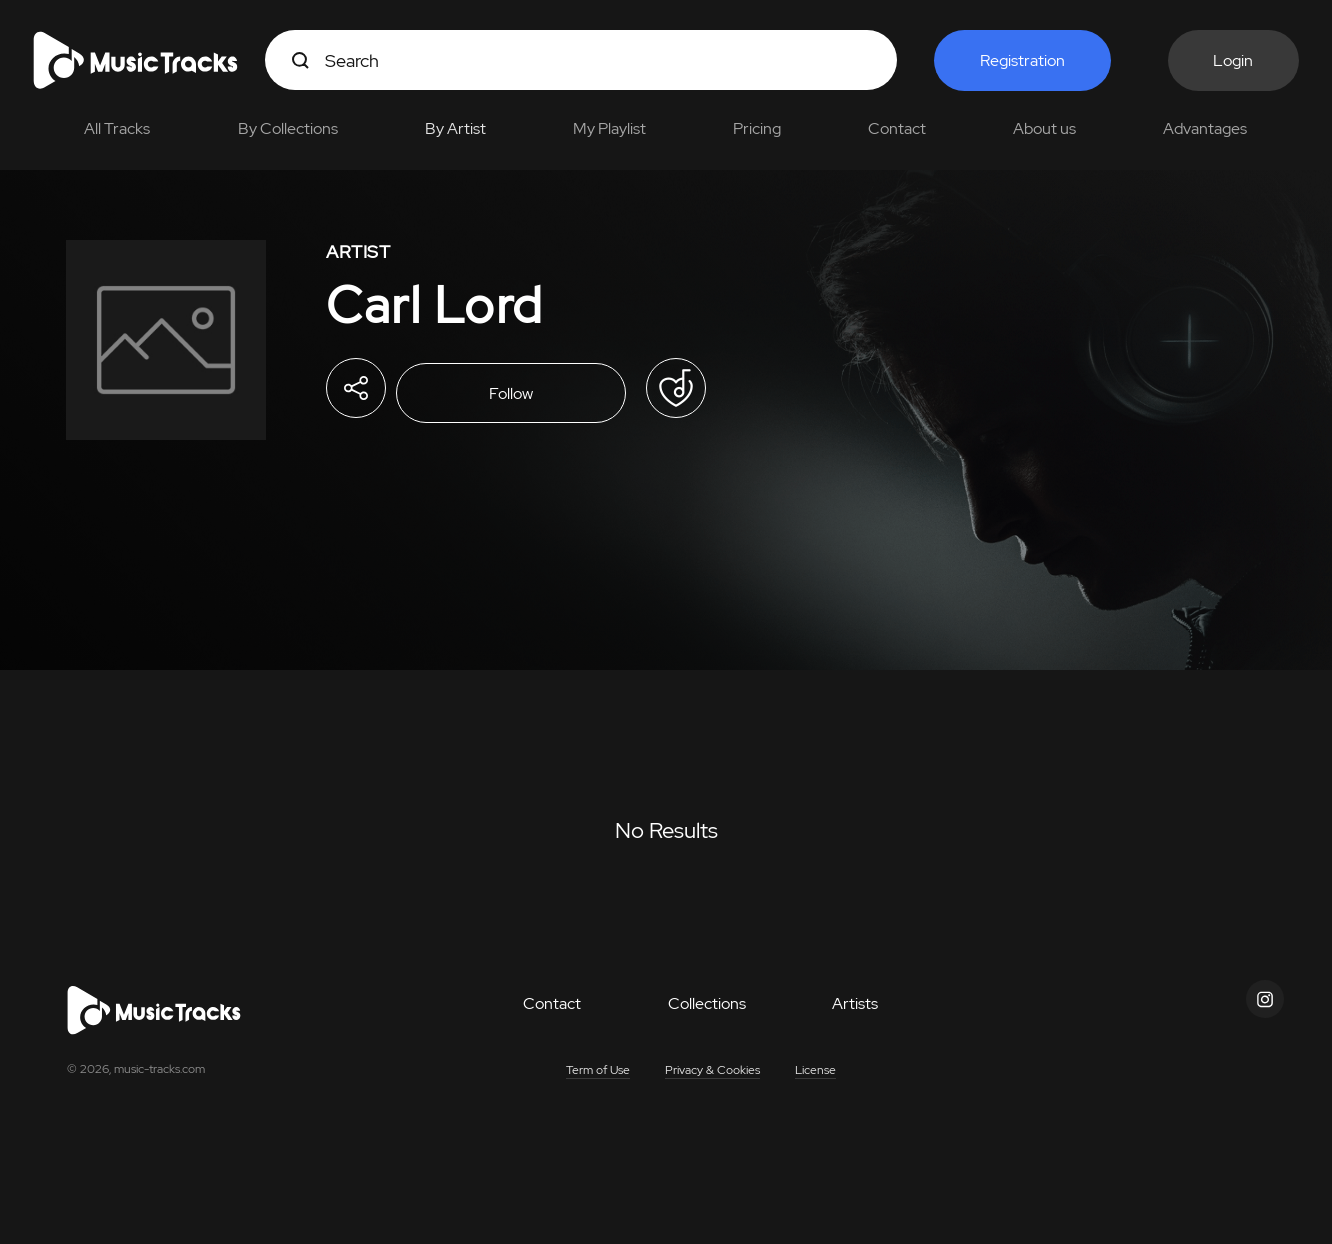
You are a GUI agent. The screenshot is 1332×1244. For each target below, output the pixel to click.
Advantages (1205, 128)
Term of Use (598, 1070)
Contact (897, 128)
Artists (855, 1003)
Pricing (757, 128)
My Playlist (609, 128)
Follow (511, 393)
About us (1044, 128)
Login (1233, 60)
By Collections (288, 128)
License (815, 1070)
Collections (707, 1003)
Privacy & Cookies (712, 1070)
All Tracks (117, 128)
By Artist (455, 128)
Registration (1022, 60)
